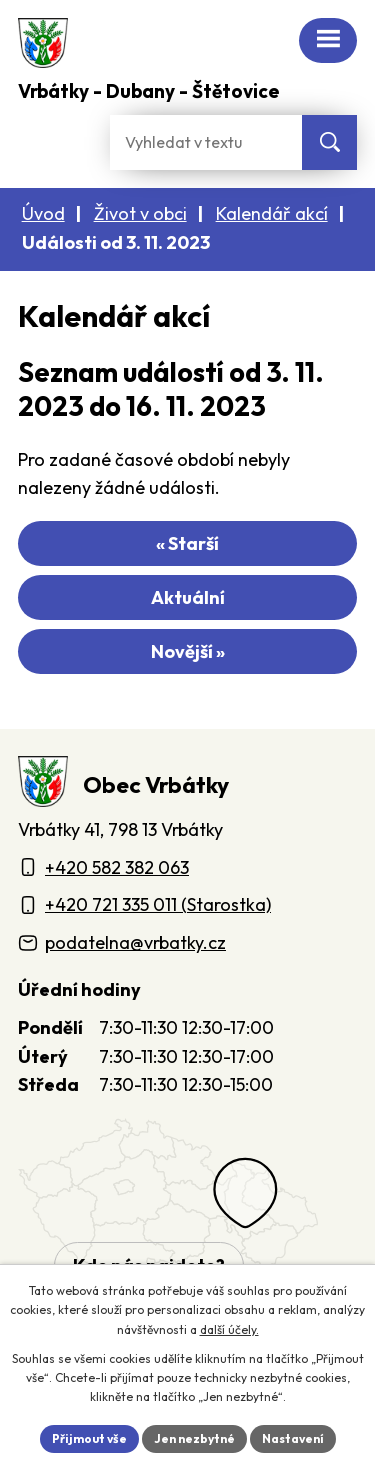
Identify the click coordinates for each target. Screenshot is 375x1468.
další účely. (229, 1329)
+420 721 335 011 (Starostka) (158, 904)
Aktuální (188, 597)
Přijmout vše (89, 1438)
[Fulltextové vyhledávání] (206, 142)
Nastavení (293, 1438)
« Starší (187, 543)
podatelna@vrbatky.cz (135, 942)
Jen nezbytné (194, 1438)
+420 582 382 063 (117, 867)
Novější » (188, 651)
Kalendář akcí (272, 213)
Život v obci (140, 213)
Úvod (43, 213)
